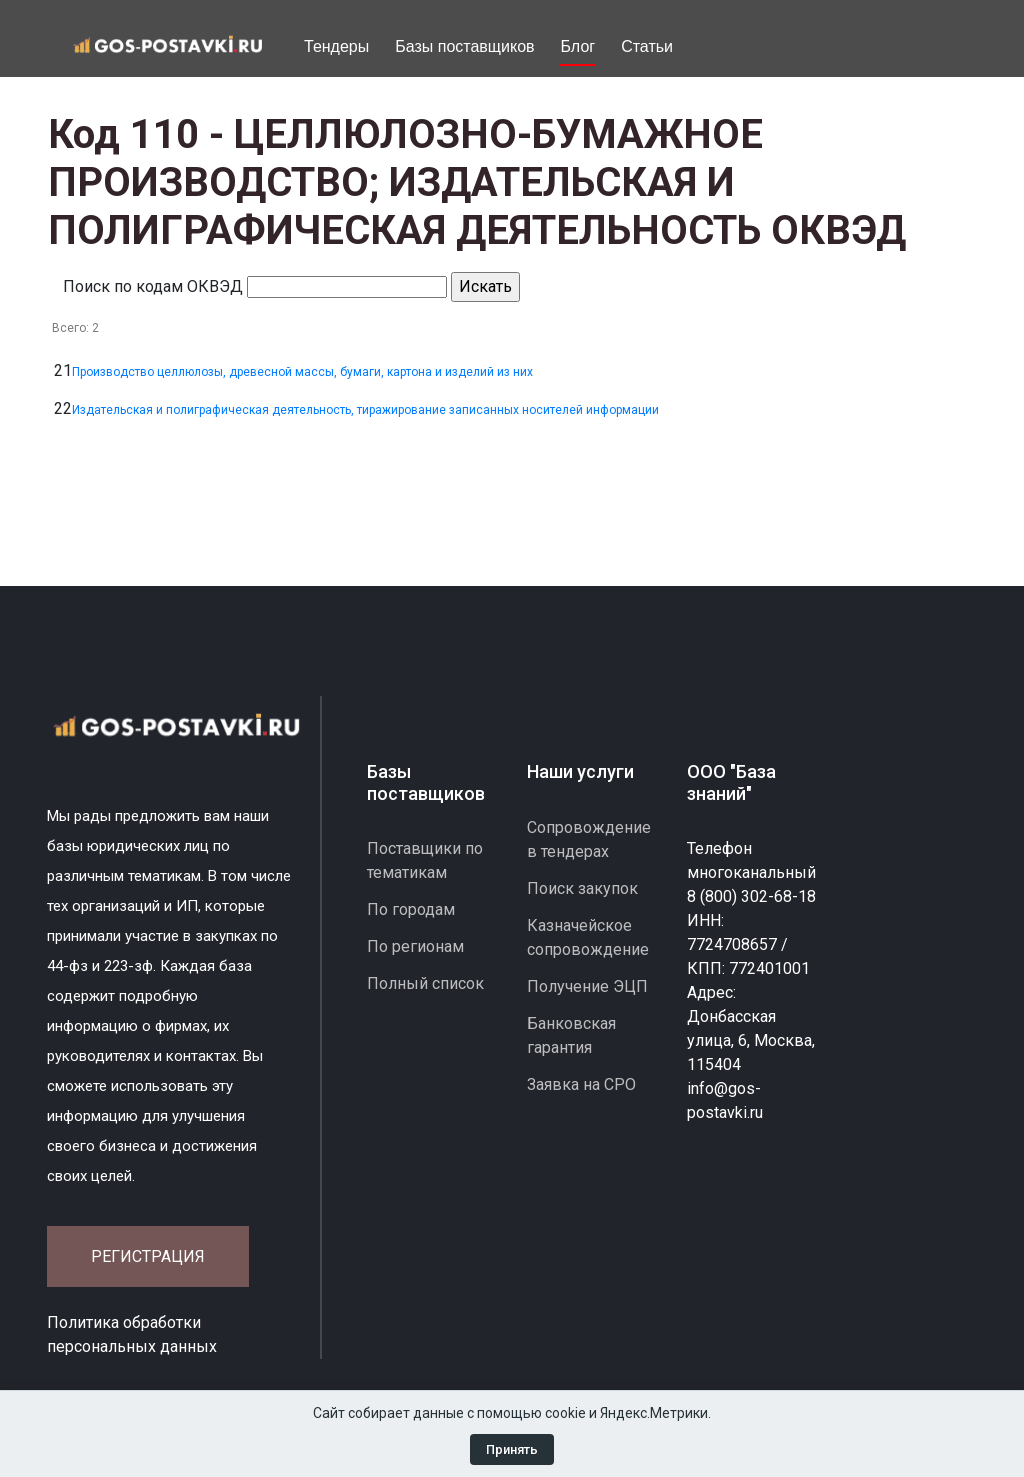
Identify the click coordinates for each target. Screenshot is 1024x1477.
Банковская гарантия (571, 1035)
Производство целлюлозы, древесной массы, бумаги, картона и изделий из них (302, 372)
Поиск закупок (582, 888)
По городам (411, 909)
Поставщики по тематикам (425, 860)
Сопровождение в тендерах (589, 839)
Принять (512, 1449)
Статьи (647, 46)
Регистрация (148, 1256)
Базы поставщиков (464, 46)
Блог (578, 46)
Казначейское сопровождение (588, 937)
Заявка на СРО (581, 1084)
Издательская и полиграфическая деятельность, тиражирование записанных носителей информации (365, 410)
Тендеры (336, 46)
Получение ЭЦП (587, 986)
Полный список (425, 983)
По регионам (415, 946)
